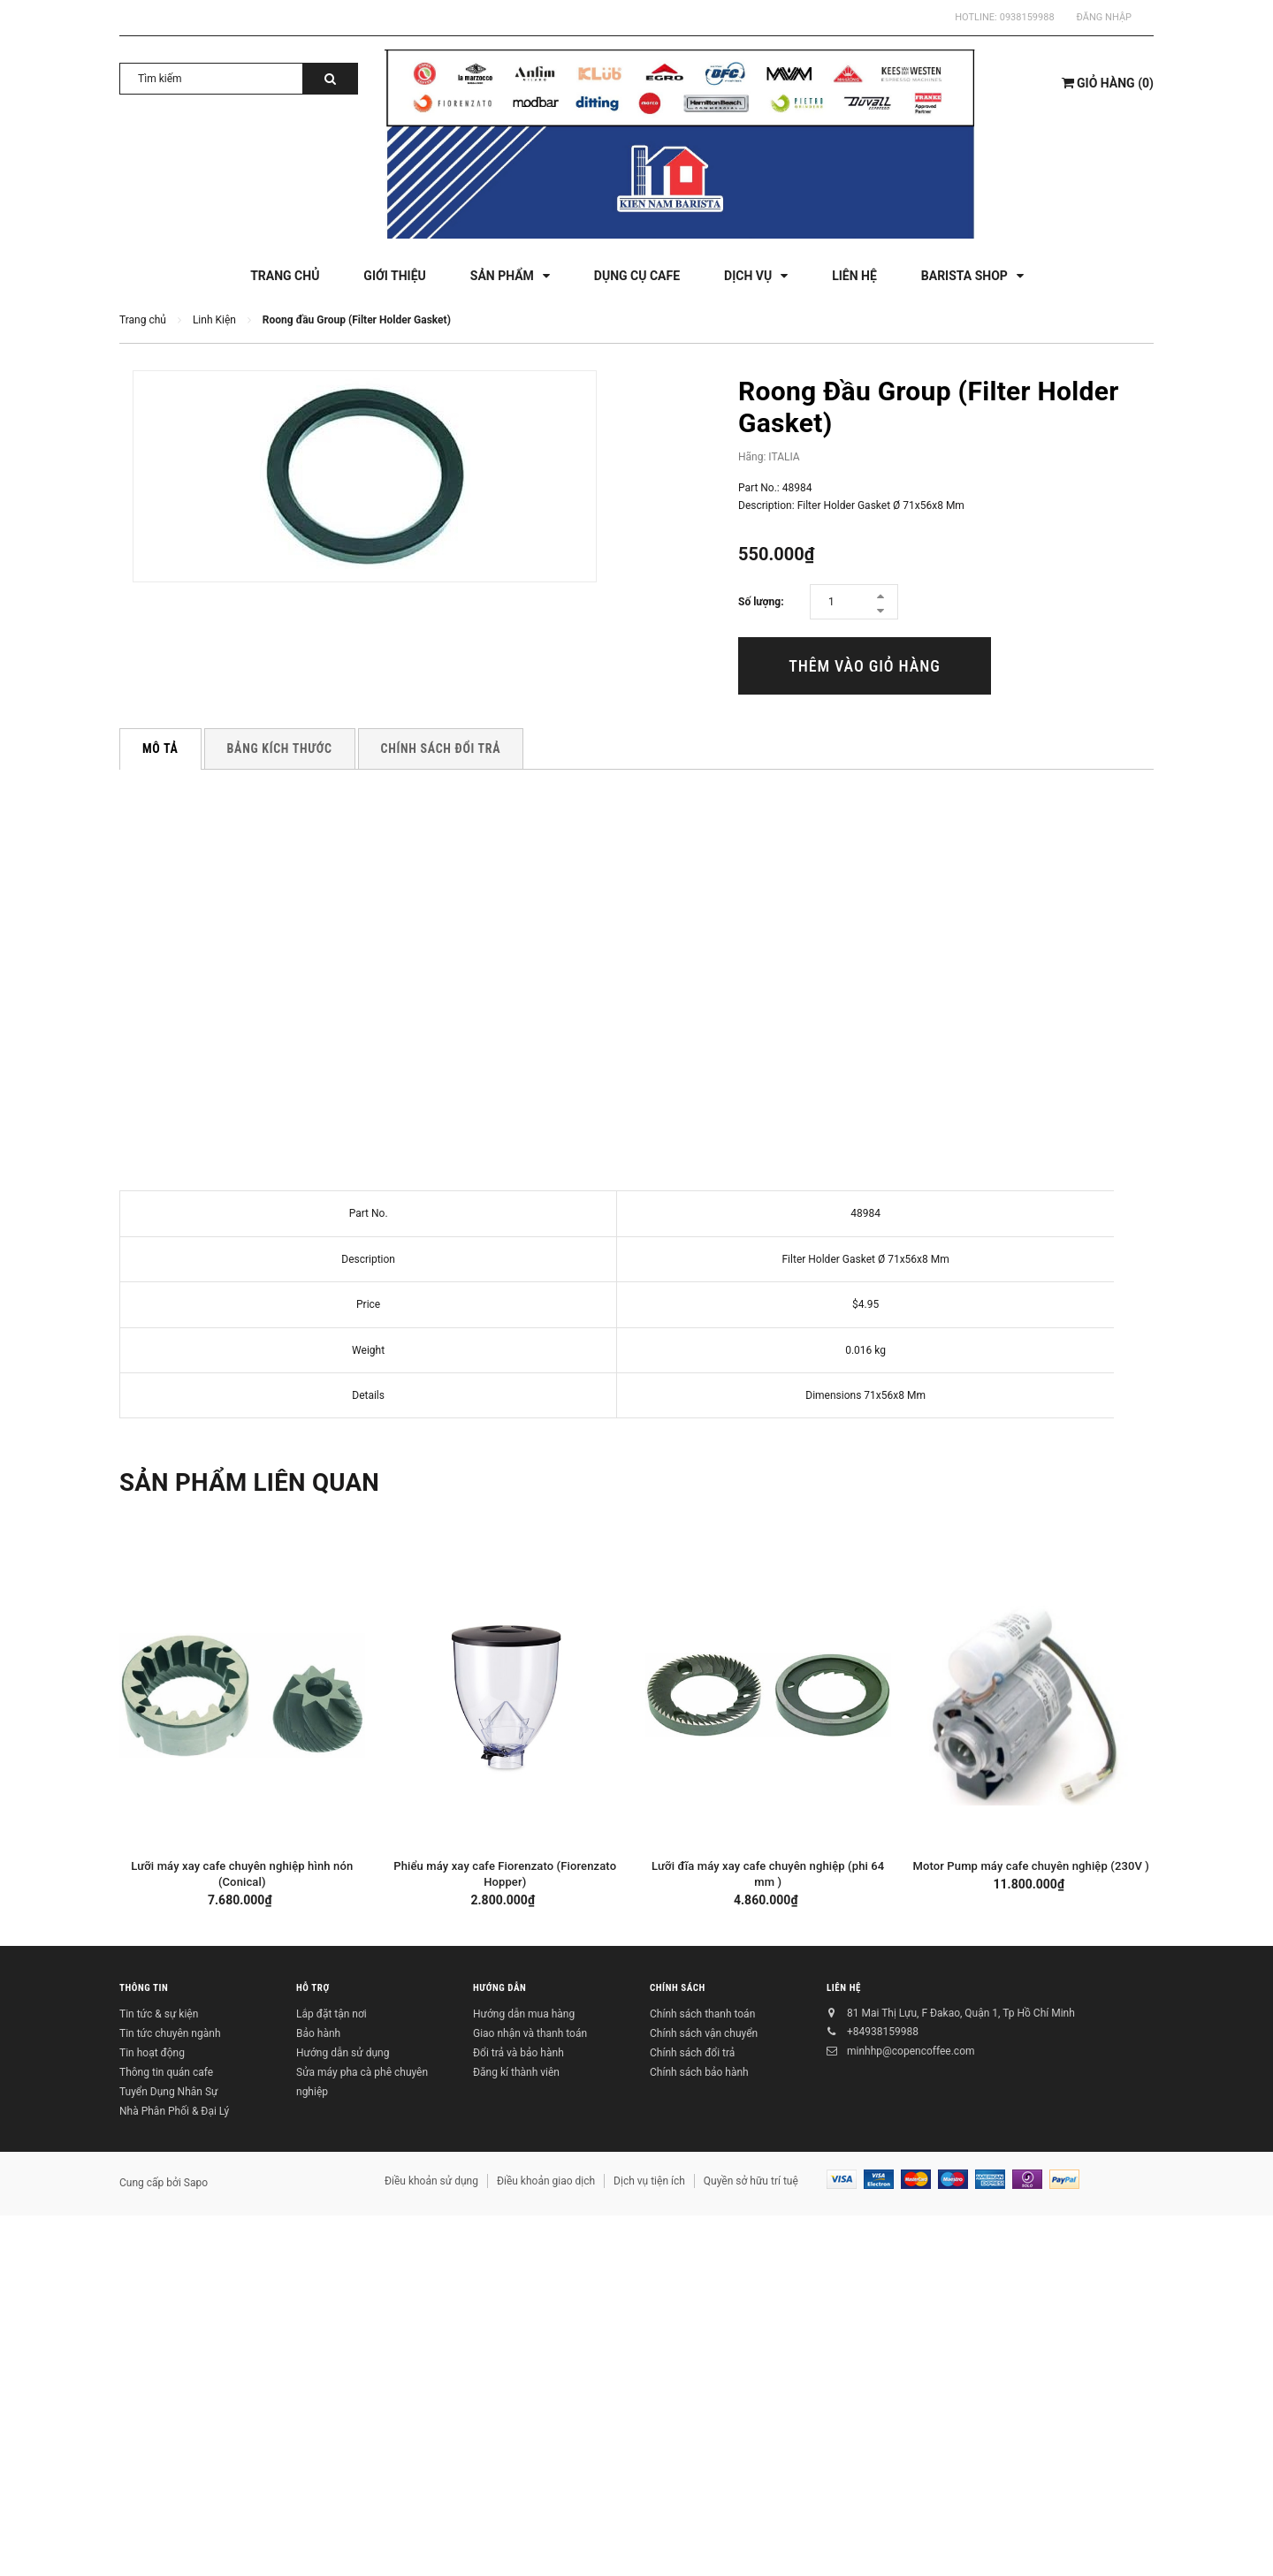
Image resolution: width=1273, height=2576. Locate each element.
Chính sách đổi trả (692, 2053)
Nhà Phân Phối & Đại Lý (174, 2111)
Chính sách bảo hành (699, 2072)
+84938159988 (883, 2031)
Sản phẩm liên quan (260, 1481)
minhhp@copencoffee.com (911, 2051)
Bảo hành (318, 2033)
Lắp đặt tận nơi (331, 2014)
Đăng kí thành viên (516, 2072)
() (1108, 83)
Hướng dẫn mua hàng (524, 2014)
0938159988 (1027, 17)
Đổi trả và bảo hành (518, 2053)
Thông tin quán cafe (166, 2072)
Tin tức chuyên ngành (170, 2033)
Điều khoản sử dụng (431, 2181)
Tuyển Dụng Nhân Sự (168, 2092)
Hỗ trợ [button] (313, 1989)
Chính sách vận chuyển (704, 2033)
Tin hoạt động (152, 2053)
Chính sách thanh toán (702, 2014)
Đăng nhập (1104, 17)
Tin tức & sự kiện (158, 2014)
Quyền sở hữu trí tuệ (751, 2181)
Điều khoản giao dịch (546, 2181)
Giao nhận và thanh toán (530, 2033)
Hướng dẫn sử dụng (342, 2053)
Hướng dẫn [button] (499, 1989)
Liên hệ (844, 1989)
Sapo (196, 2183)
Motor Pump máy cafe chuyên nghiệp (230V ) (1030, 1866)
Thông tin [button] (143, 1989)
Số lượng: (761, 602)
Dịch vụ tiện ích (649, 2181)
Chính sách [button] (677, 1989)
